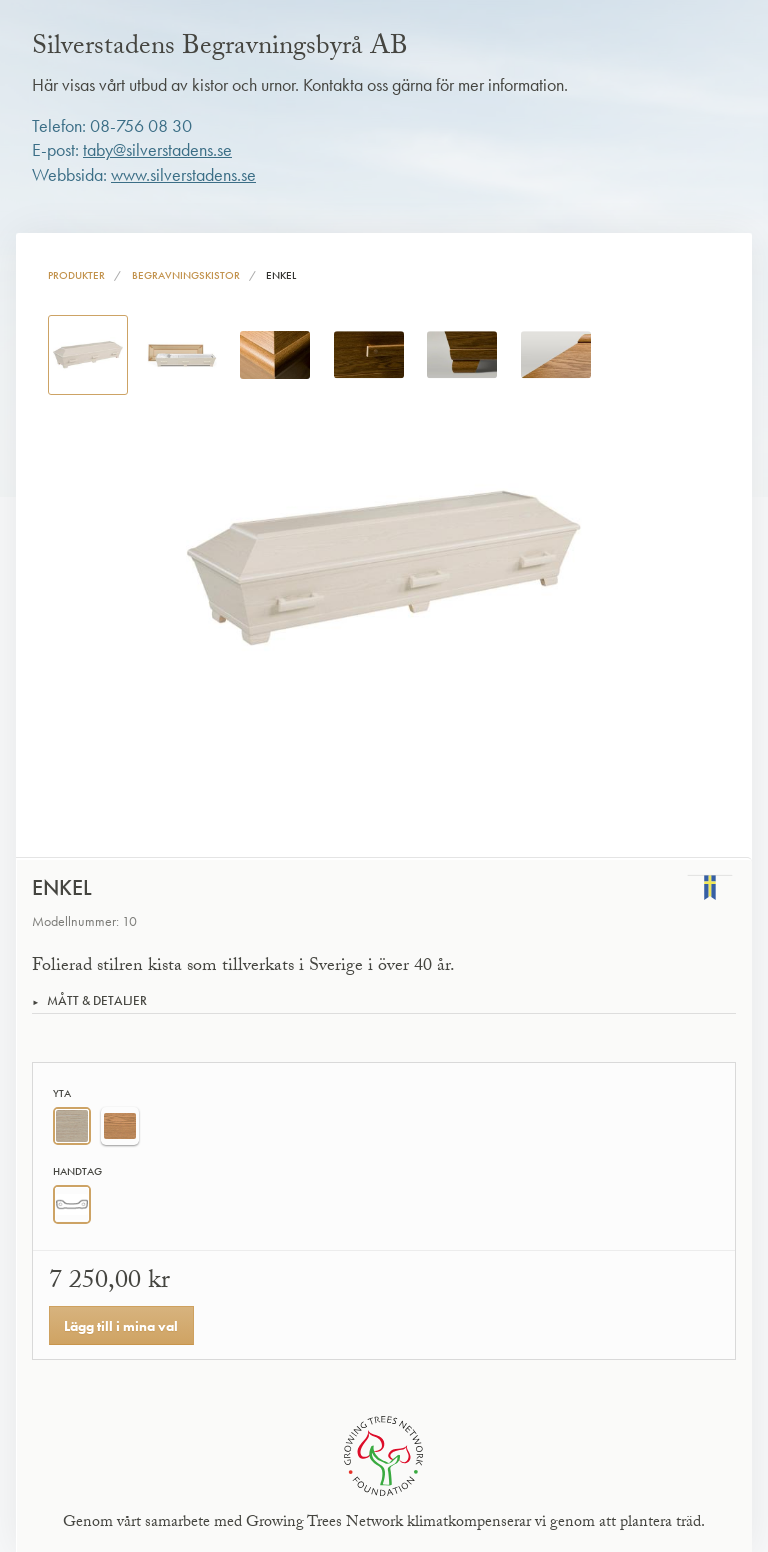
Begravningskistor (186, 275)
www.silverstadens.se (183, 175)
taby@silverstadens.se (157, 150)
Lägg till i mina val (121, 1326)
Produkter (76, 275)
